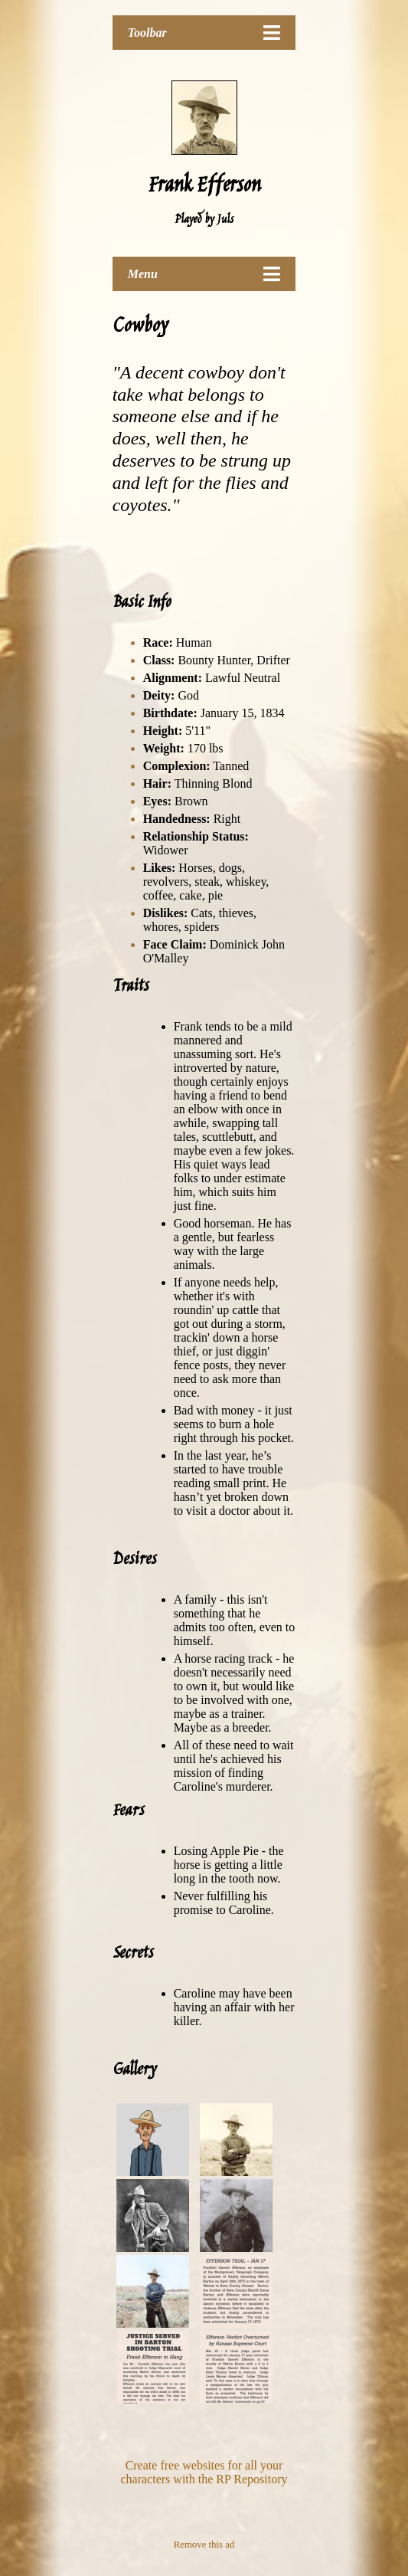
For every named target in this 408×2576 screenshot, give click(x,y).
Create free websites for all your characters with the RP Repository (203, 2472)
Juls (225, 220)
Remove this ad (204, 2544)
